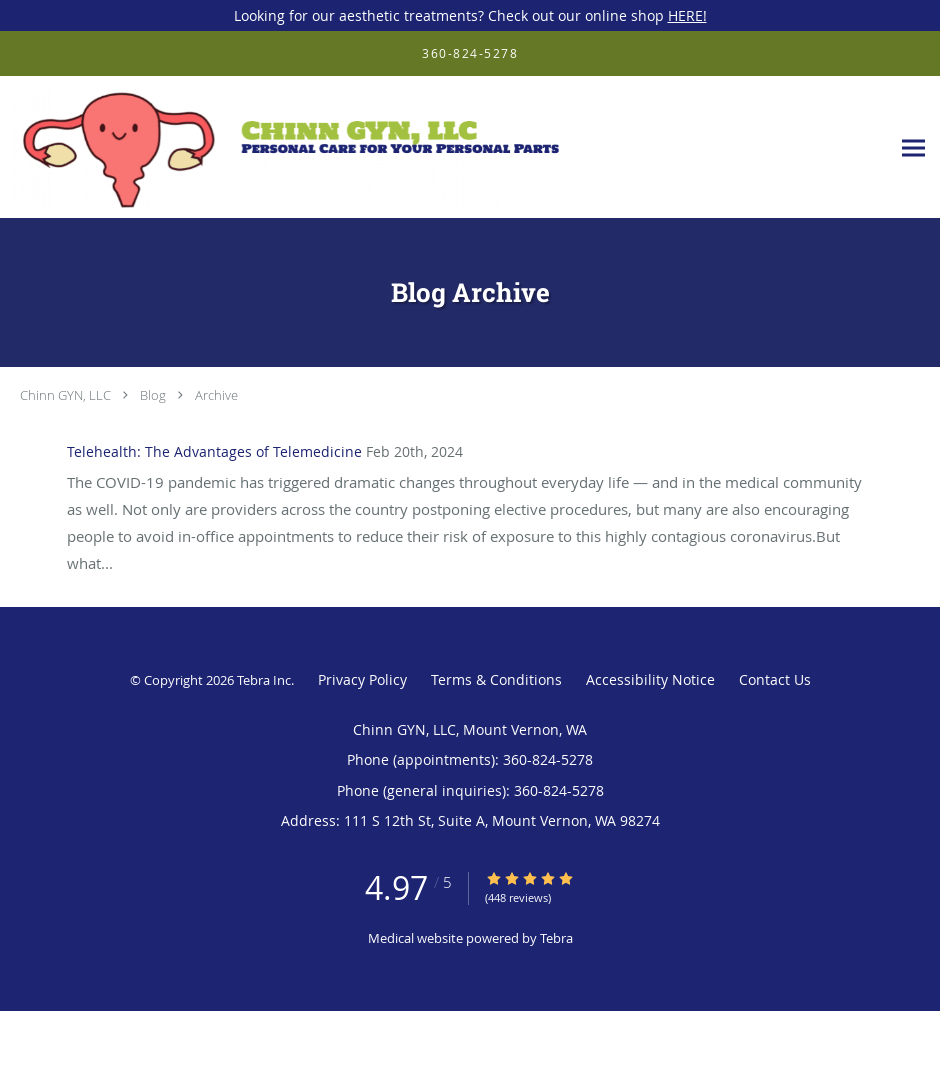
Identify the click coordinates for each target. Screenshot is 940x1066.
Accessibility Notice (650, 679)
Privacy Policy (362, 679)
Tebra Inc (264, 680)
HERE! (687, 15)
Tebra (556, 938)
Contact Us (775, 679)
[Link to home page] (286, 147)
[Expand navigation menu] (913, 147)
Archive (216, 395)
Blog (153, 395)
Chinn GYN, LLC (65, 395)
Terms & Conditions (496, 679)
